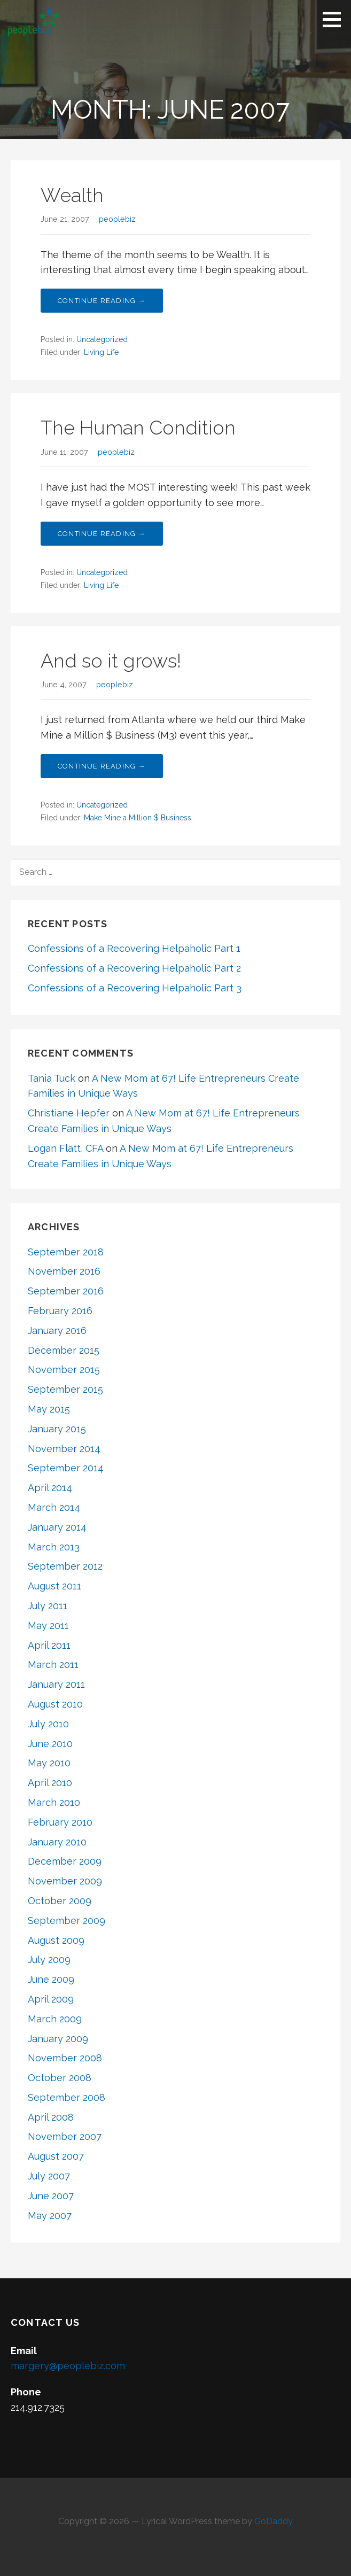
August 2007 (56, 2156)
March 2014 (54, 1507)
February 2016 (60, 1310)
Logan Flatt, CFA (65, 1148)
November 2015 (64, 1369)
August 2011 (54, 1586)
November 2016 (64, 1271)
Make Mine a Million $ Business (137, 817)
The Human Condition (138, 427)
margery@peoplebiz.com (68, 2365)
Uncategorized (102, 339)
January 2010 (57, 1842)
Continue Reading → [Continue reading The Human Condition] (102, 534)
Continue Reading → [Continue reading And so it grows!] (102, 766)
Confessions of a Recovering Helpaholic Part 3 (134, 988)
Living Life (101, 352)
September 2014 (66, 1467)
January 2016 (57, 1330)
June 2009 (51, 1979)
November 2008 (65, 2057)
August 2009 (56, 1940)
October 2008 (59, 2077)
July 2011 (47, 1605)
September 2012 (65, 1566)
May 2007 (50, 2215)
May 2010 (49, 1762)
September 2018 (66, 1252)
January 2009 (58, 2038)
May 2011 (48, 1625)
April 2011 (49, 1645)
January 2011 (56, 1684)
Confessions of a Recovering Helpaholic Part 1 (134, 948)
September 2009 (66, 1920)
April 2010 (50, 1782)
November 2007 (65, 2136)
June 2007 (51, 2195)
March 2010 (54, 1802)
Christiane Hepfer (69, 1113)
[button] (335, 19)
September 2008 (66, 2097)
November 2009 (65, 1881)
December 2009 (65, 1861)
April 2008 (51, 2117)
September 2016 (66, 1291)
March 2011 (53, 1664)
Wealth (72, 195)
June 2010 (50, 1743)
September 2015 (65, 1389)
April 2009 (51, 1999)
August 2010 (55, 1704)
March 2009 (55, 2018)
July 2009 (49, 1959)
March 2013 (54, 1547)
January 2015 (57, 1428)
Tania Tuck (51, 1078)
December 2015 (63, 1350)
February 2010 (60, 1822)
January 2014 (57, 1527)
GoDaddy (273, 2521)
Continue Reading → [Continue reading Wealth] (102, 301)
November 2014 (64, 1448)
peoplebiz (117, 218)
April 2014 (50, 1487)
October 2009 (59, 1900)
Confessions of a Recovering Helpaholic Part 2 (134, 968)
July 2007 (49, 2176)
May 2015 (49, 1409)
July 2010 (48, 1723)
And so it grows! (111, 660)
